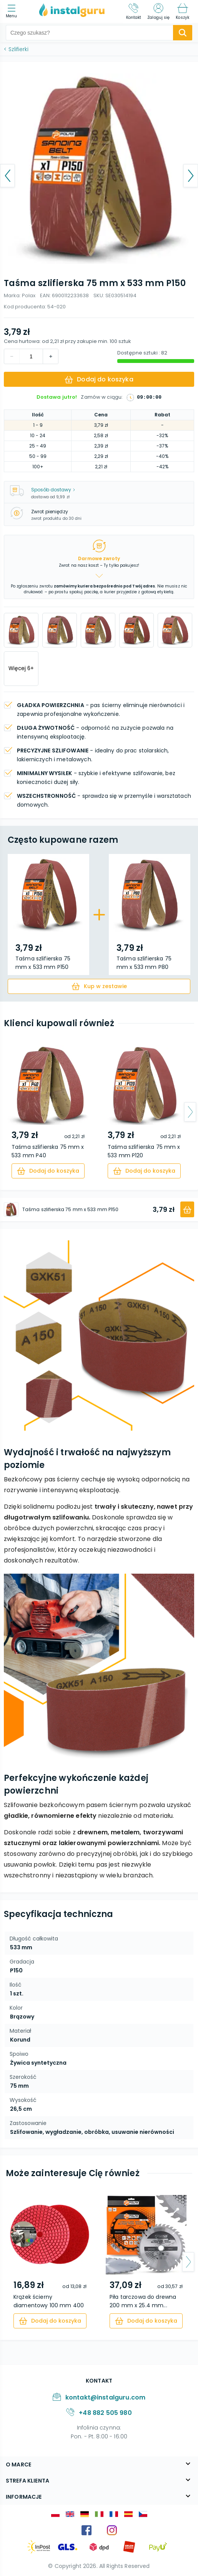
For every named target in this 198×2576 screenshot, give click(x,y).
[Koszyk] (182, 11)
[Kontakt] (134, 11)
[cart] (99, 986)
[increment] (12, 356)
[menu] (13, 12)
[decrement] (50, 356)
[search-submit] (182, 32)
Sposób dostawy (53, 489)
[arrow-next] (190, 1112)
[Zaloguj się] (158, 11)
